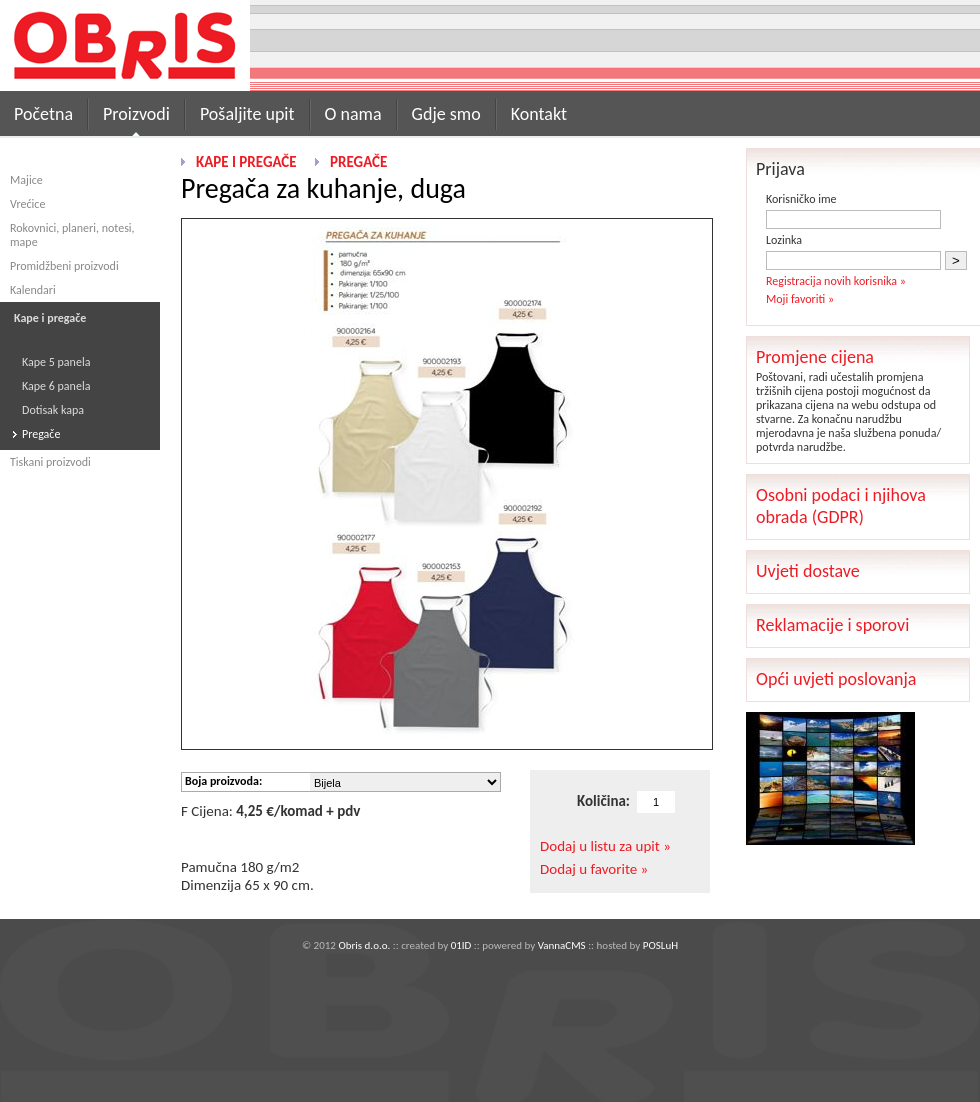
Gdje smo (446, 114)
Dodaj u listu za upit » (605, 846)
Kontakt (539, 114)
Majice (26, 180)
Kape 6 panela (56, 386)
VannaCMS (562, 945)
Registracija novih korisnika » (836, 281)
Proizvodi (136, 114)
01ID (461, 945)
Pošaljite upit (247, 114)
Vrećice (27, 204)
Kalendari (33, 290)
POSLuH (660, 945)
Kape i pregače (246, 162)
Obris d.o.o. (364, 945)
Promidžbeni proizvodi (64, 266)
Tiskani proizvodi (50, 462)
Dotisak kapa (53, 410)
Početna (43, 114)
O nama (353, 114)
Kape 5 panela (56, 362)
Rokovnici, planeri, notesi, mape (72, 235)
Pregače (41, 434)
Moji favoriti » (800, 299)
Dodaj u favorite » (594, 869)
